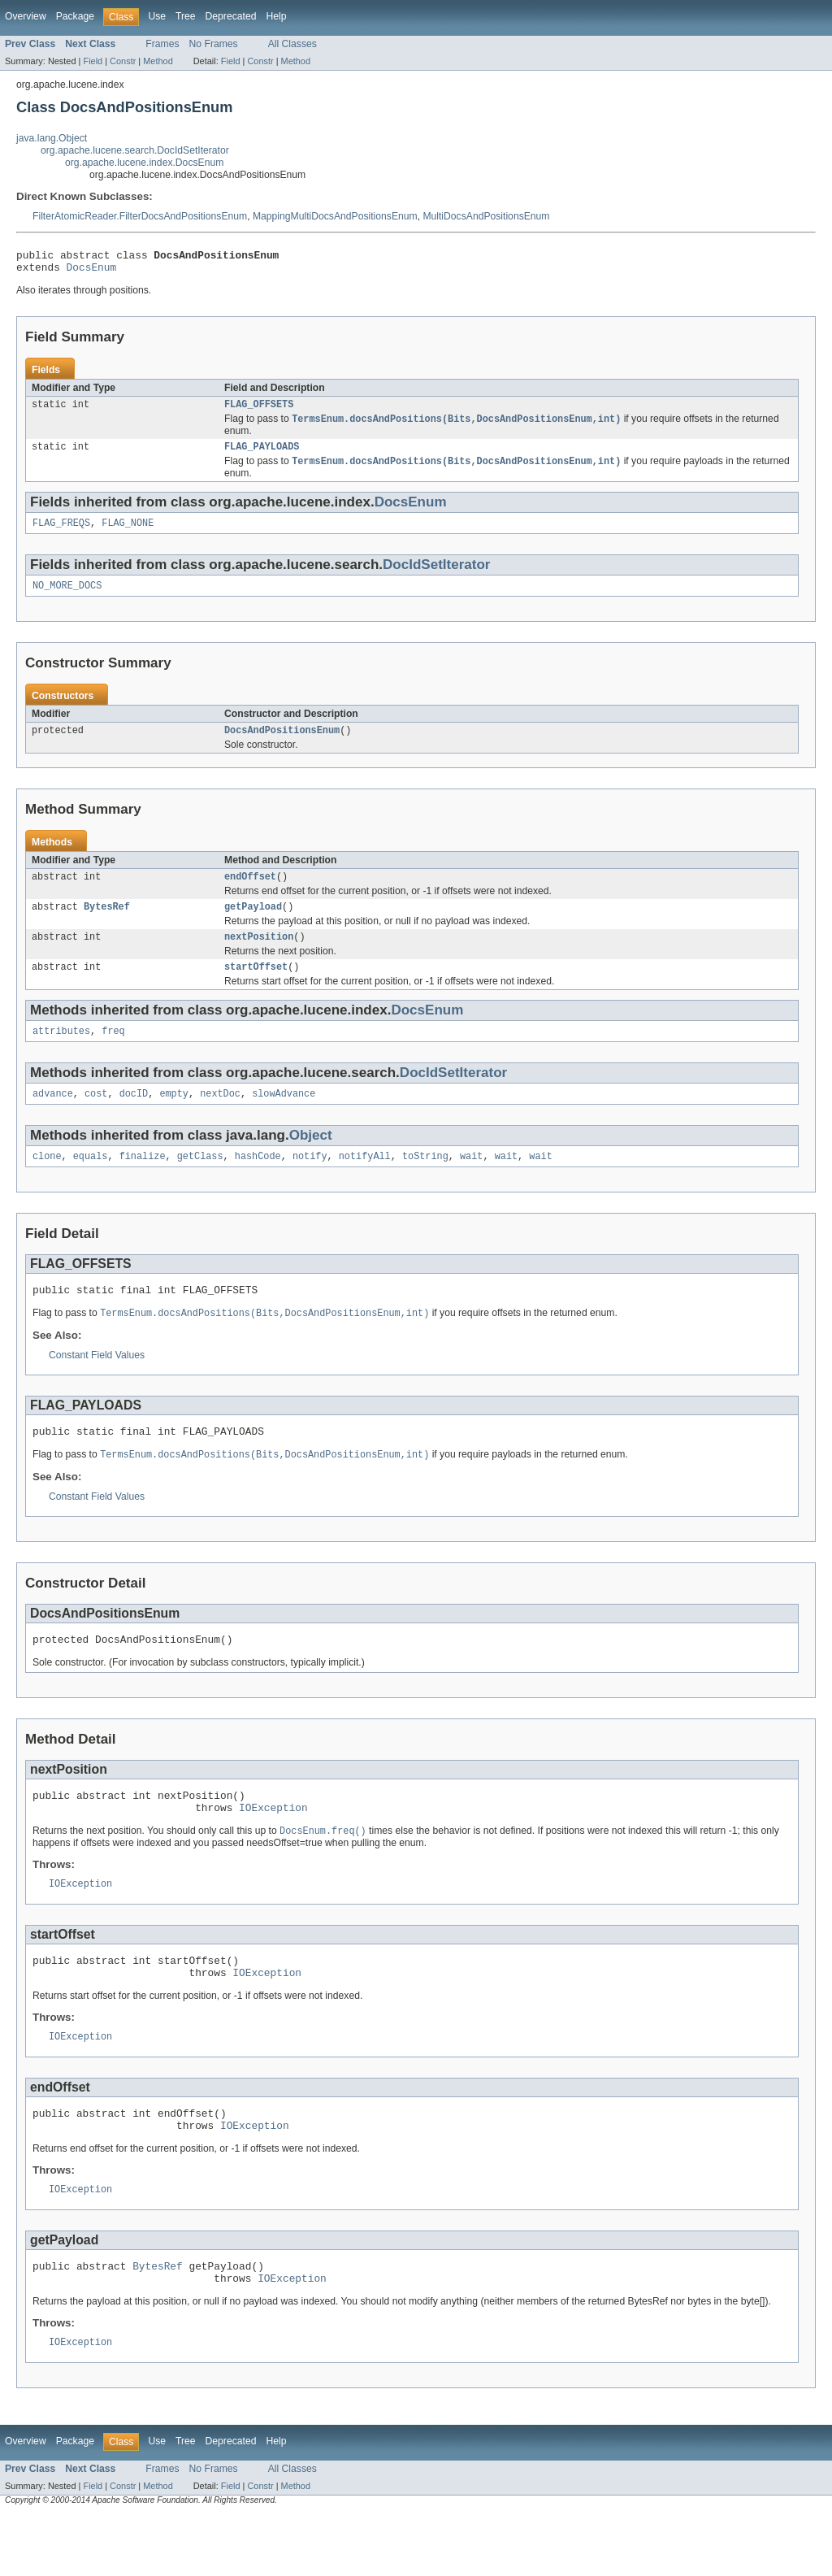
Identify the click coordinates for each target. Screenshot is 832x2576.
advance (52, 1117)
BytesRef (107, 924)
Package (75, 16)
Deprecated (231, 16)
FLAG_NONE (128, 534)
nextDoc (220, 1117)
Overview (25, 16)
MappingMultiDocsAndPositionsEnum (335, 216)
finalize (142, 1181)
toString (425, 1181)
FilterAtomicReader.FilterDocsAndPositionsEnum (139, 216)
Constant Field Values (97, 1384)
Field (92, 61)
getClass (200, 1181)
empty (173, 1117)
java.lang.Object (51, 138)
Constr (123, 61)
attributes (61, 1053)
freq (113, 1053)
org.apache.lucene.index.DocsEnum (144, 162)
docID (134, 1117)
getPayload (253, 924)
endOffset (250, 892)
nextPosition (258, 955)
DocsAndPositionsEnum (282, 744)
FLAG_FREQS (61, 534)
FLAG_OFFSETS (258, 410)
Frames (162, 44)
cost (95, 1117)
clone (47, 1181)
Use (157, 16)
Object (310, 1159)
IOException (273, 1847)
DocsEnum (92, 271)
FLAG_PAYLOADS (261, 455)
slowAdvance (283, 1117)
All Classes (292, 44)
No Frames (213, 44)
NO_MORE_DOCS (67, 598)
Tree (186, 16)
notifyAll (365, 1181)
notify (309, 1181)
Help (276, 16)
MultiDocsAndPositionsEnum (485, 216)
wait (471, 1181)
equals (90, 1181)
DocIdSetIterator (436, 576)
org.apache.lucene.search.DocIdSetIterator (135, 150)
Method (157, 61)
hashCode (258, 1181)
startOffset (256, 987)
